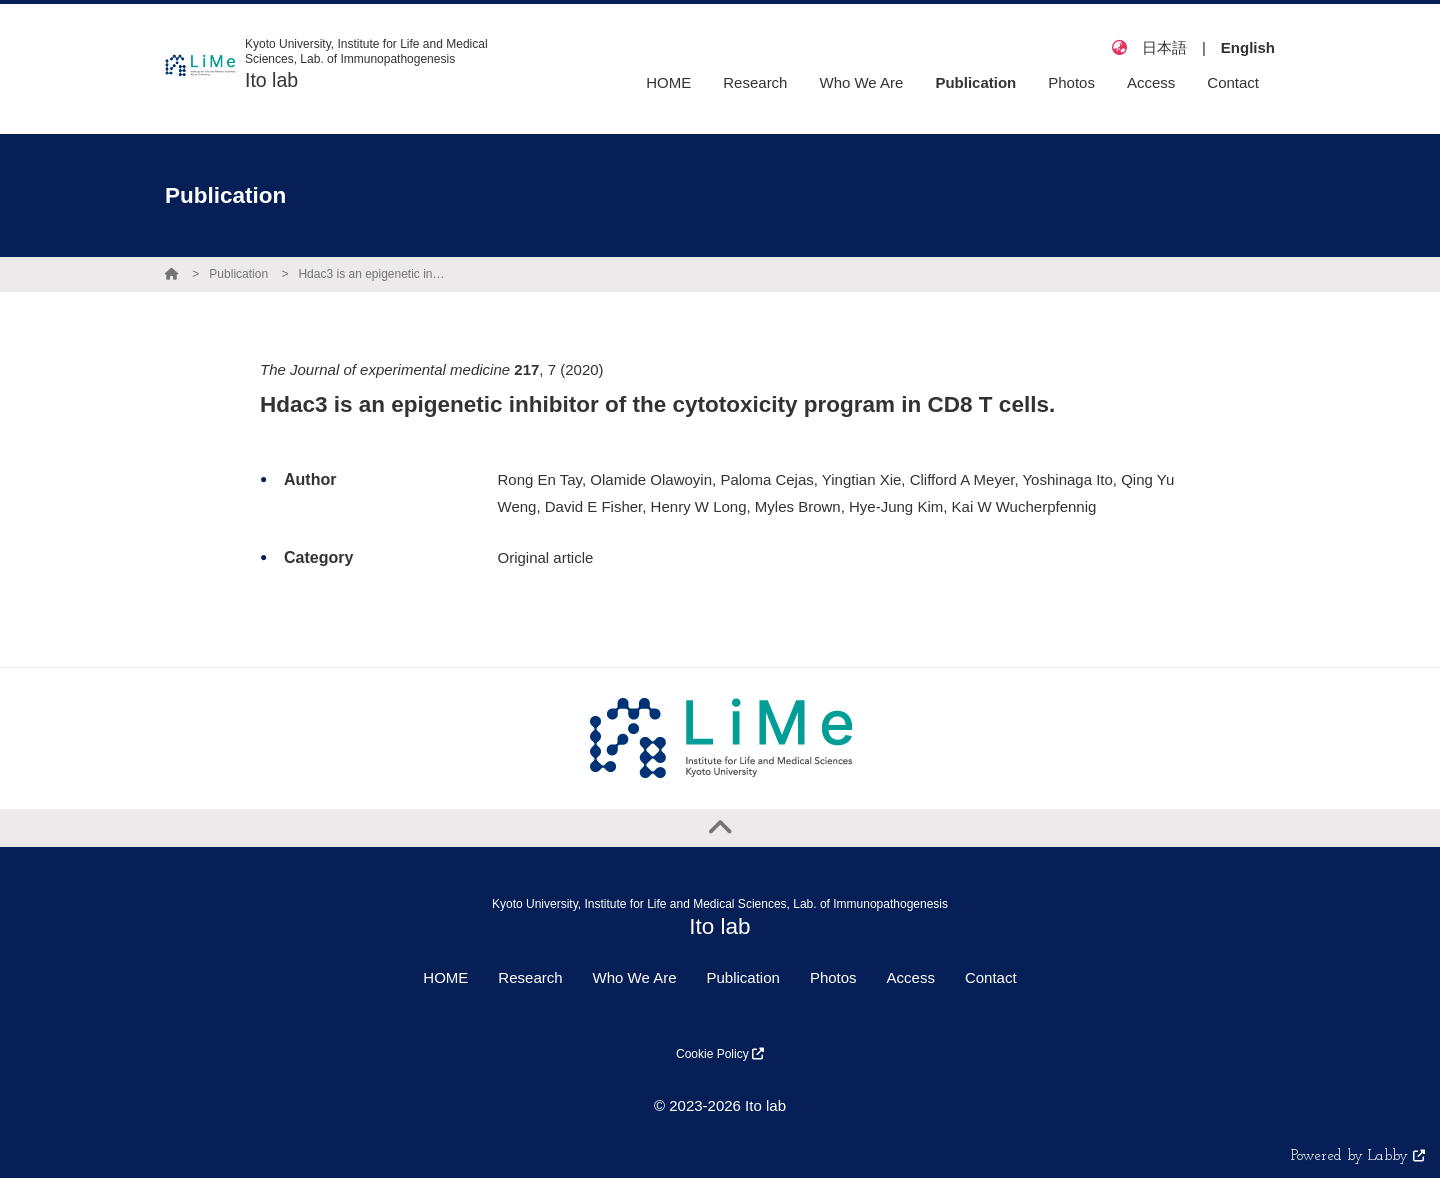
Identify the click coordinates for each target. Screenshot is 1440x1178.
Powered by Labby (1358, 1156)
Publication (238, 274)
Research (530, 977)
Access (911, 977)
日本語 (1164, 47)
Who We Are (635, 977)
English (1248, 47)
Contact (991, 977)
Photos (833, 977)
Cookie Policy (720, 1054)
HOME (445, 977)
